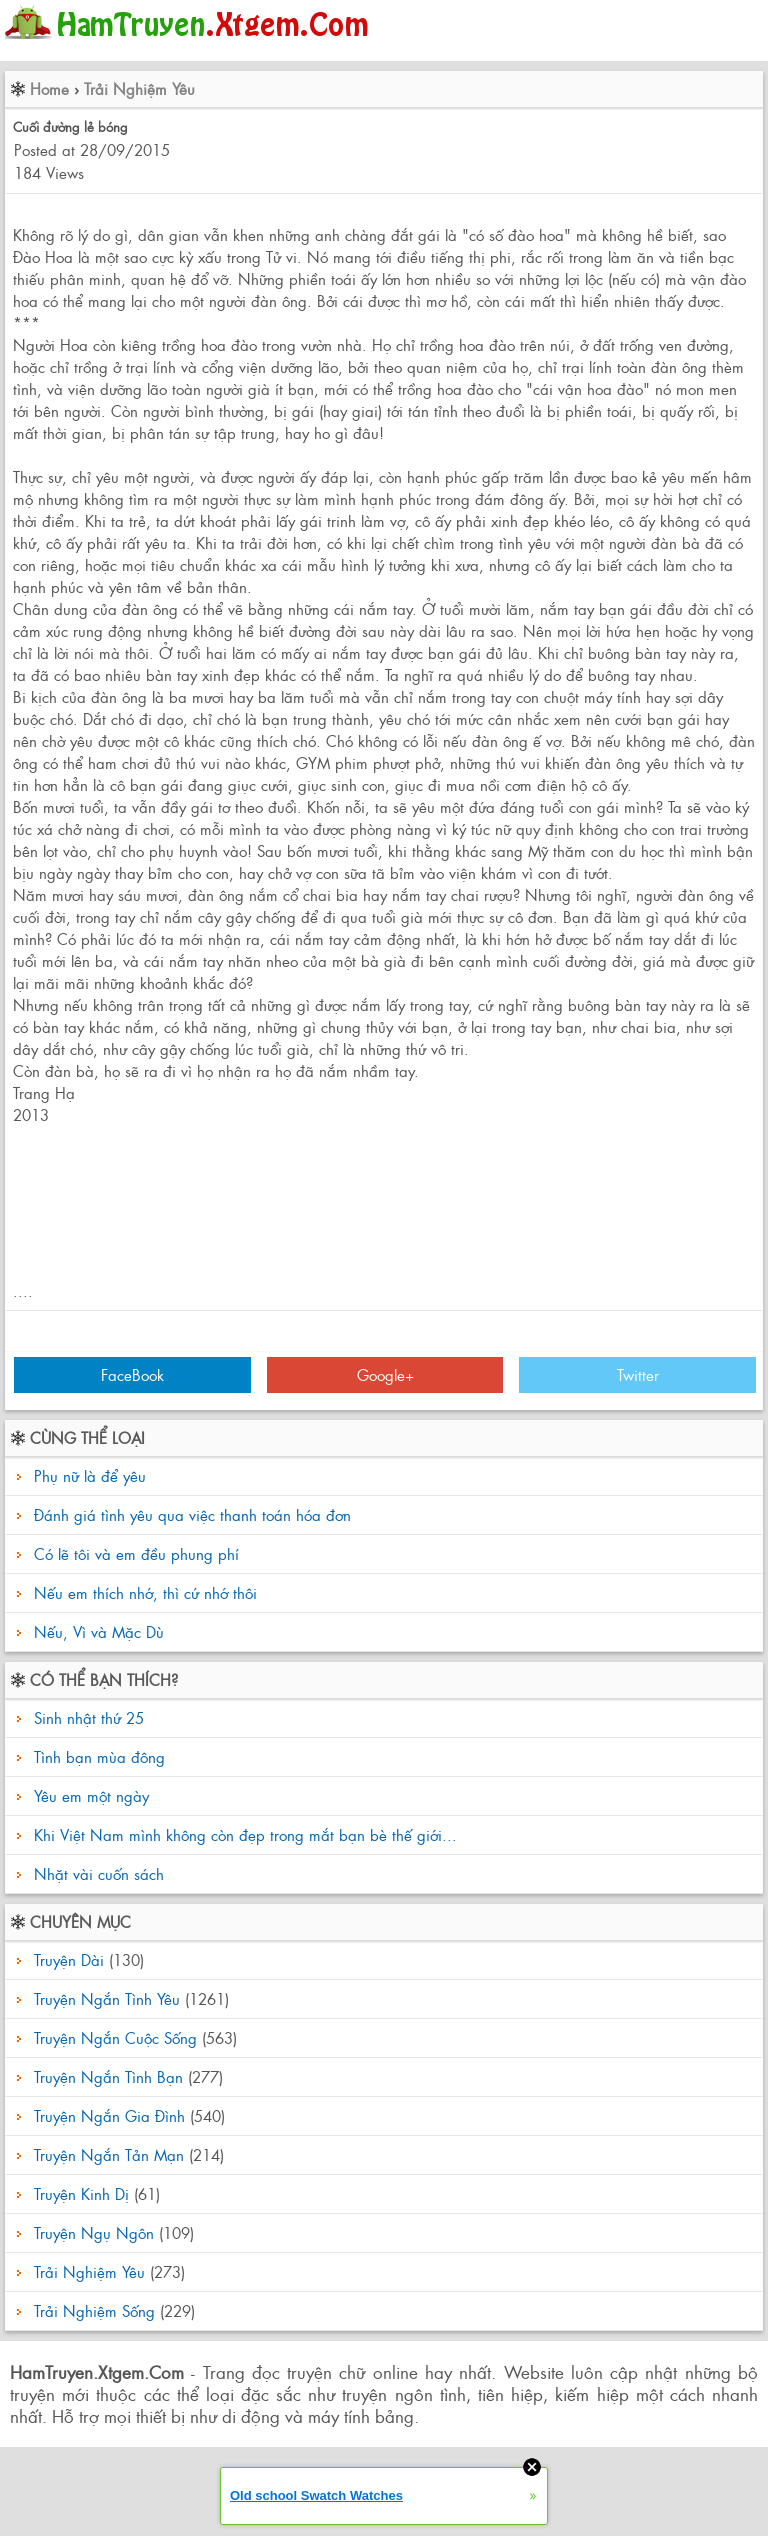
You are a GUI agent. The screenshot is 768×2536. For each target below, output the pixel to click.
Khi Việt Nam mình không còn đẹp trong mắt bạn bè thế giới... (243, 1834)
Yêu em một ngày (89, 1795)
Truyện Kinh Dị (81, 2193)
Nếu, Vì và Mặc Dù (99, 1631)
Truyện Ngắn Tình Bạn (108, 2076)
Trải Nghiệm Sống (94, 2310)
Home (49, 88)
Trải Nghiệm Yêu (139, 88)
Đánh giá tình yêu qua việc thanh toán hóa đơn (192, 1514)
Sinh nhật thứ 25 (86, 1717)
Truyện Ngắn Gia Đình (109, 2115)
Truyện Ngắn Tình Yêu (107, 1998)
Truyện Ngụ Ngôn (94, 2232)
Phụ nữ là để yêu (90, 1475)
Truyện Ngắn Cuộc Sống (115, 2037)
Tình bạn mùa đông (97, 1756)
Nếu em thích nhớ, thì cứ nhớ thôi (145, 1592)
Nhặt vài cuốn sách (96, 1873)
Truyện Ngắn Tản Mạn (109, 2154)
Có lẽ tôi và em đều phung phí (136, 1553)
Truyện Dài (69, 1959)
